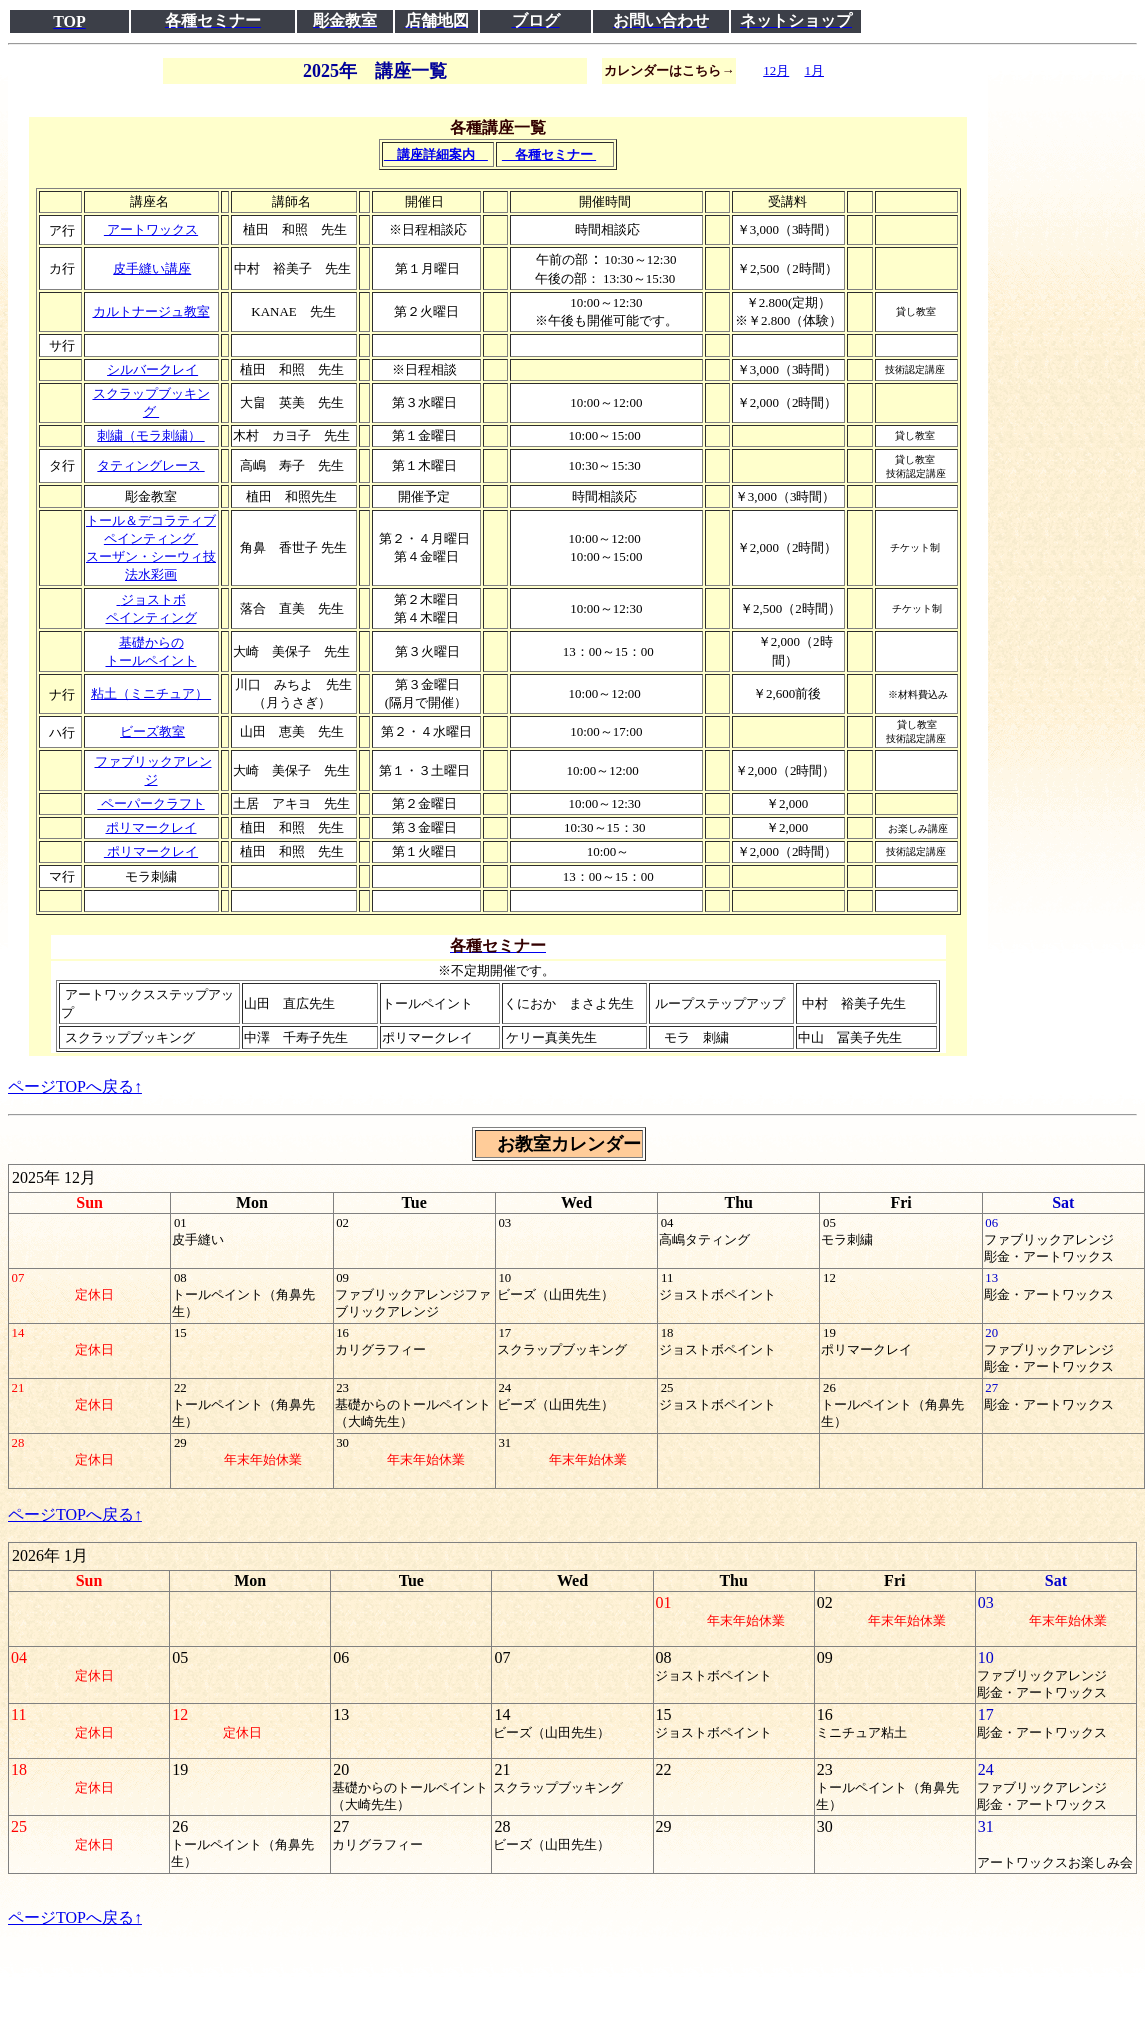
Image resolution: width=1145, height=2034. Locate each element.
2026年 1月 (50, 1555)
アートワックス (151, 229)
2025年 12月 (54, 1177)
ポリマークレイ (151, 827)
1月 (814, 70)
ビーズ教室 (152, 731)
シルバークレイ (152, 369)
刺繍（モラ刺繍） (150, 435)
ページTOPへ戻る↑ (75, 1086)
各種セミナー (549, 154)
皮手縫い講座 (152, 268)
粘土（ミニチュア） (151, 693)
